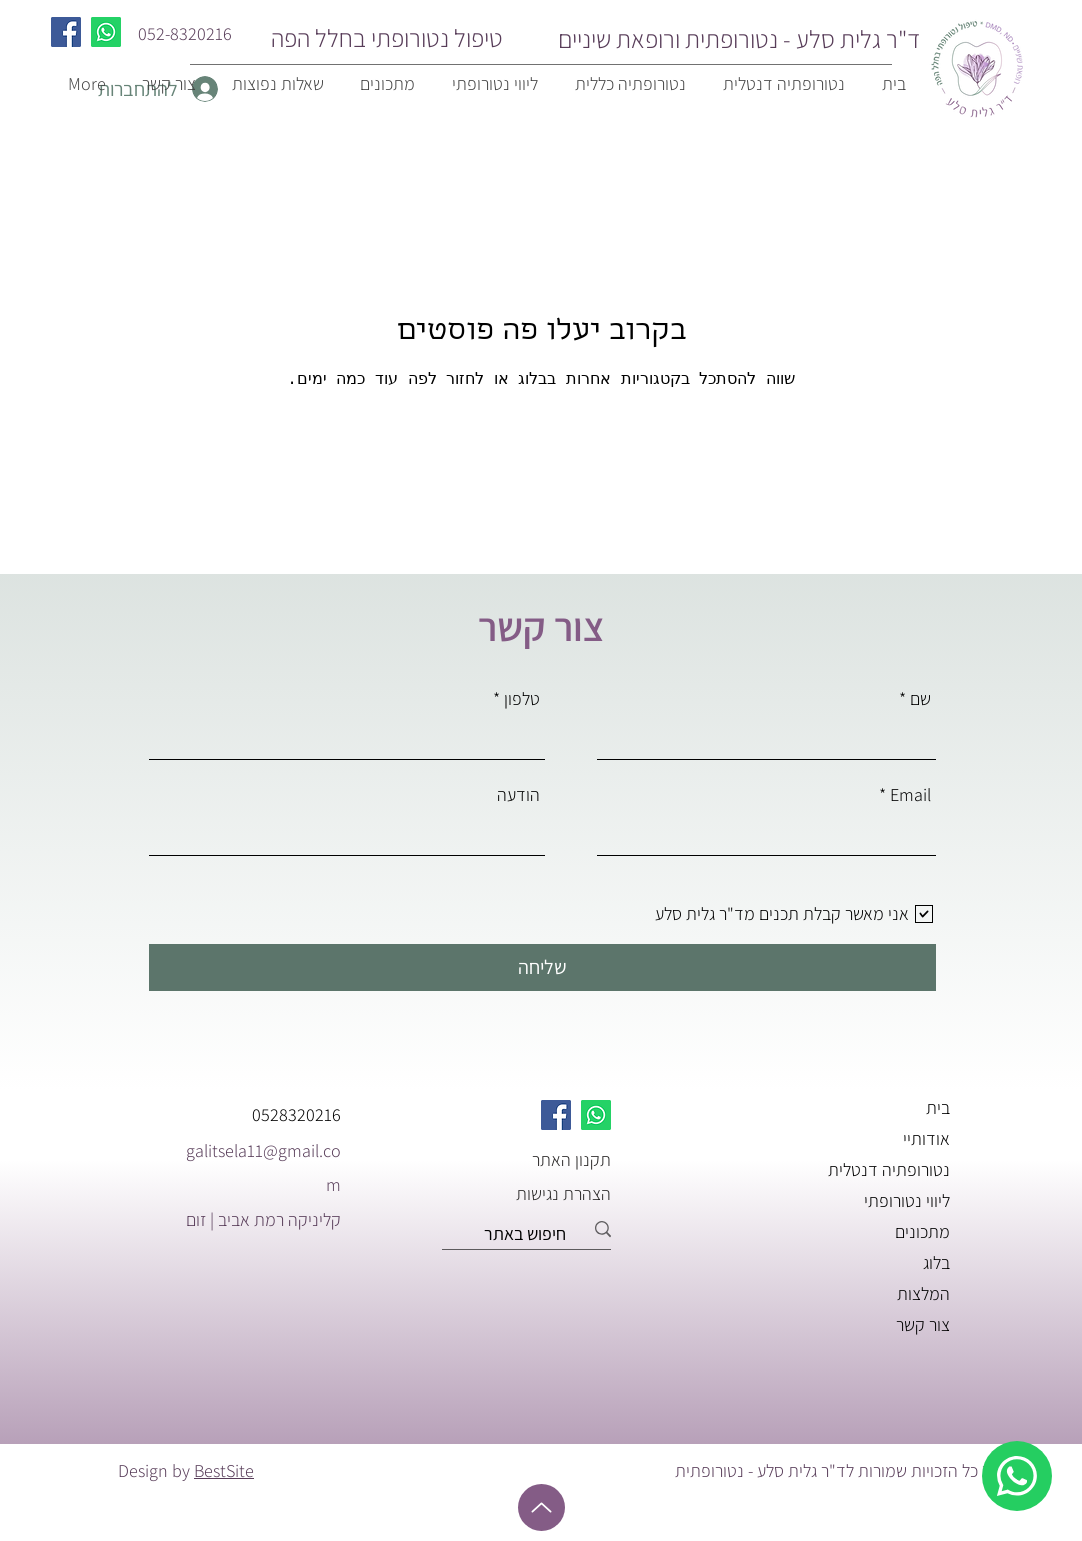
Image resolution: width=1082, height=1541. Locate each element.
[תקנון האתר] (540, 1159)
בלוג (936, 1262)
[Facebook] (66, 32)
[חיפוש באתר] (533, 1234)
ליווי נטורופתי (907, 1200)
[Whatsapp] (106, 32)
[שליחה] (542, 967)
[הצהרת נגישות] (540, 1193)
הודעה (518, 795)
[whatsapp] (1017, 1476)
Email (910, 795)
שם (920, 699)
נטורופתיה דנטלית (889, 1169)
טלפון (522, 699)
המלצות (923, 1293)
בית (938, 1107)
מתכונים (922, 1231)
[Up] (541, 1507)
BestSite (224, 1470)
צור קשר (923, 1324)
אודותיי (926, 1138)
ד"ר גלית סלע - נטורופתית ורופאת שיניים (739, 38)
